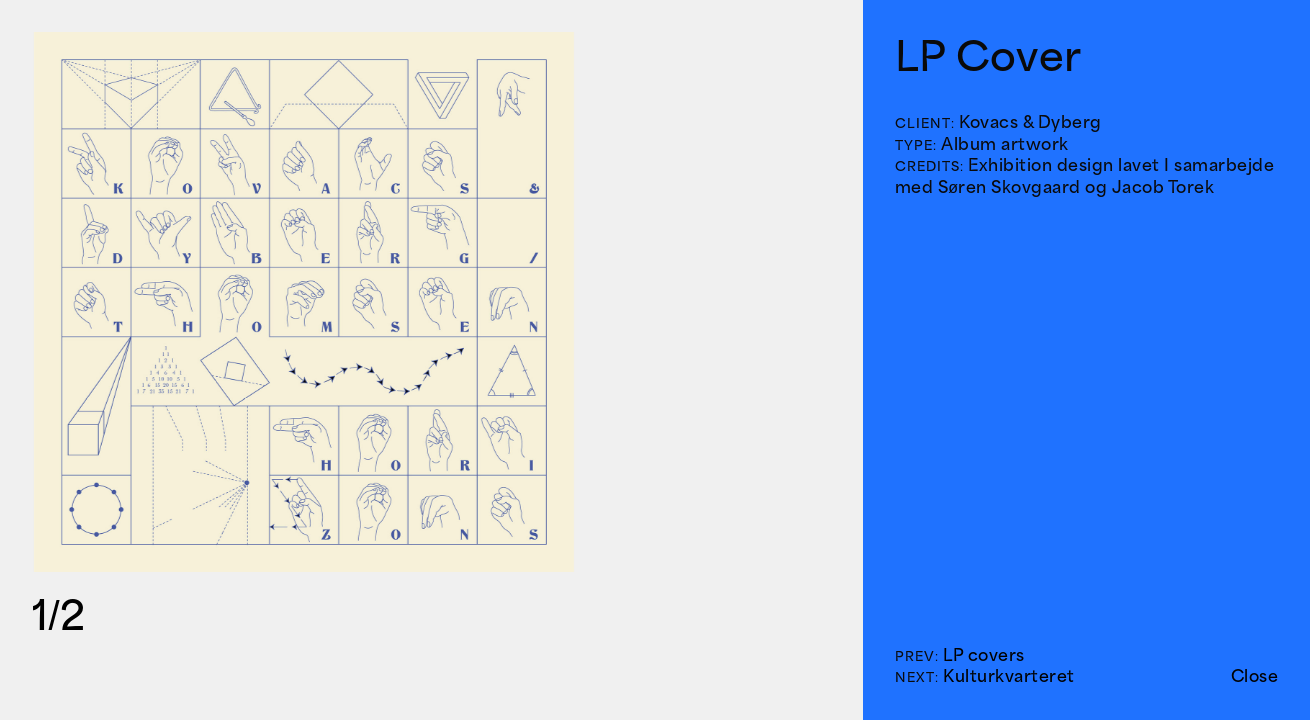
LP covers (984, 655)
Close (1255, 676)
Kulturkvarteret (1009, 676)
